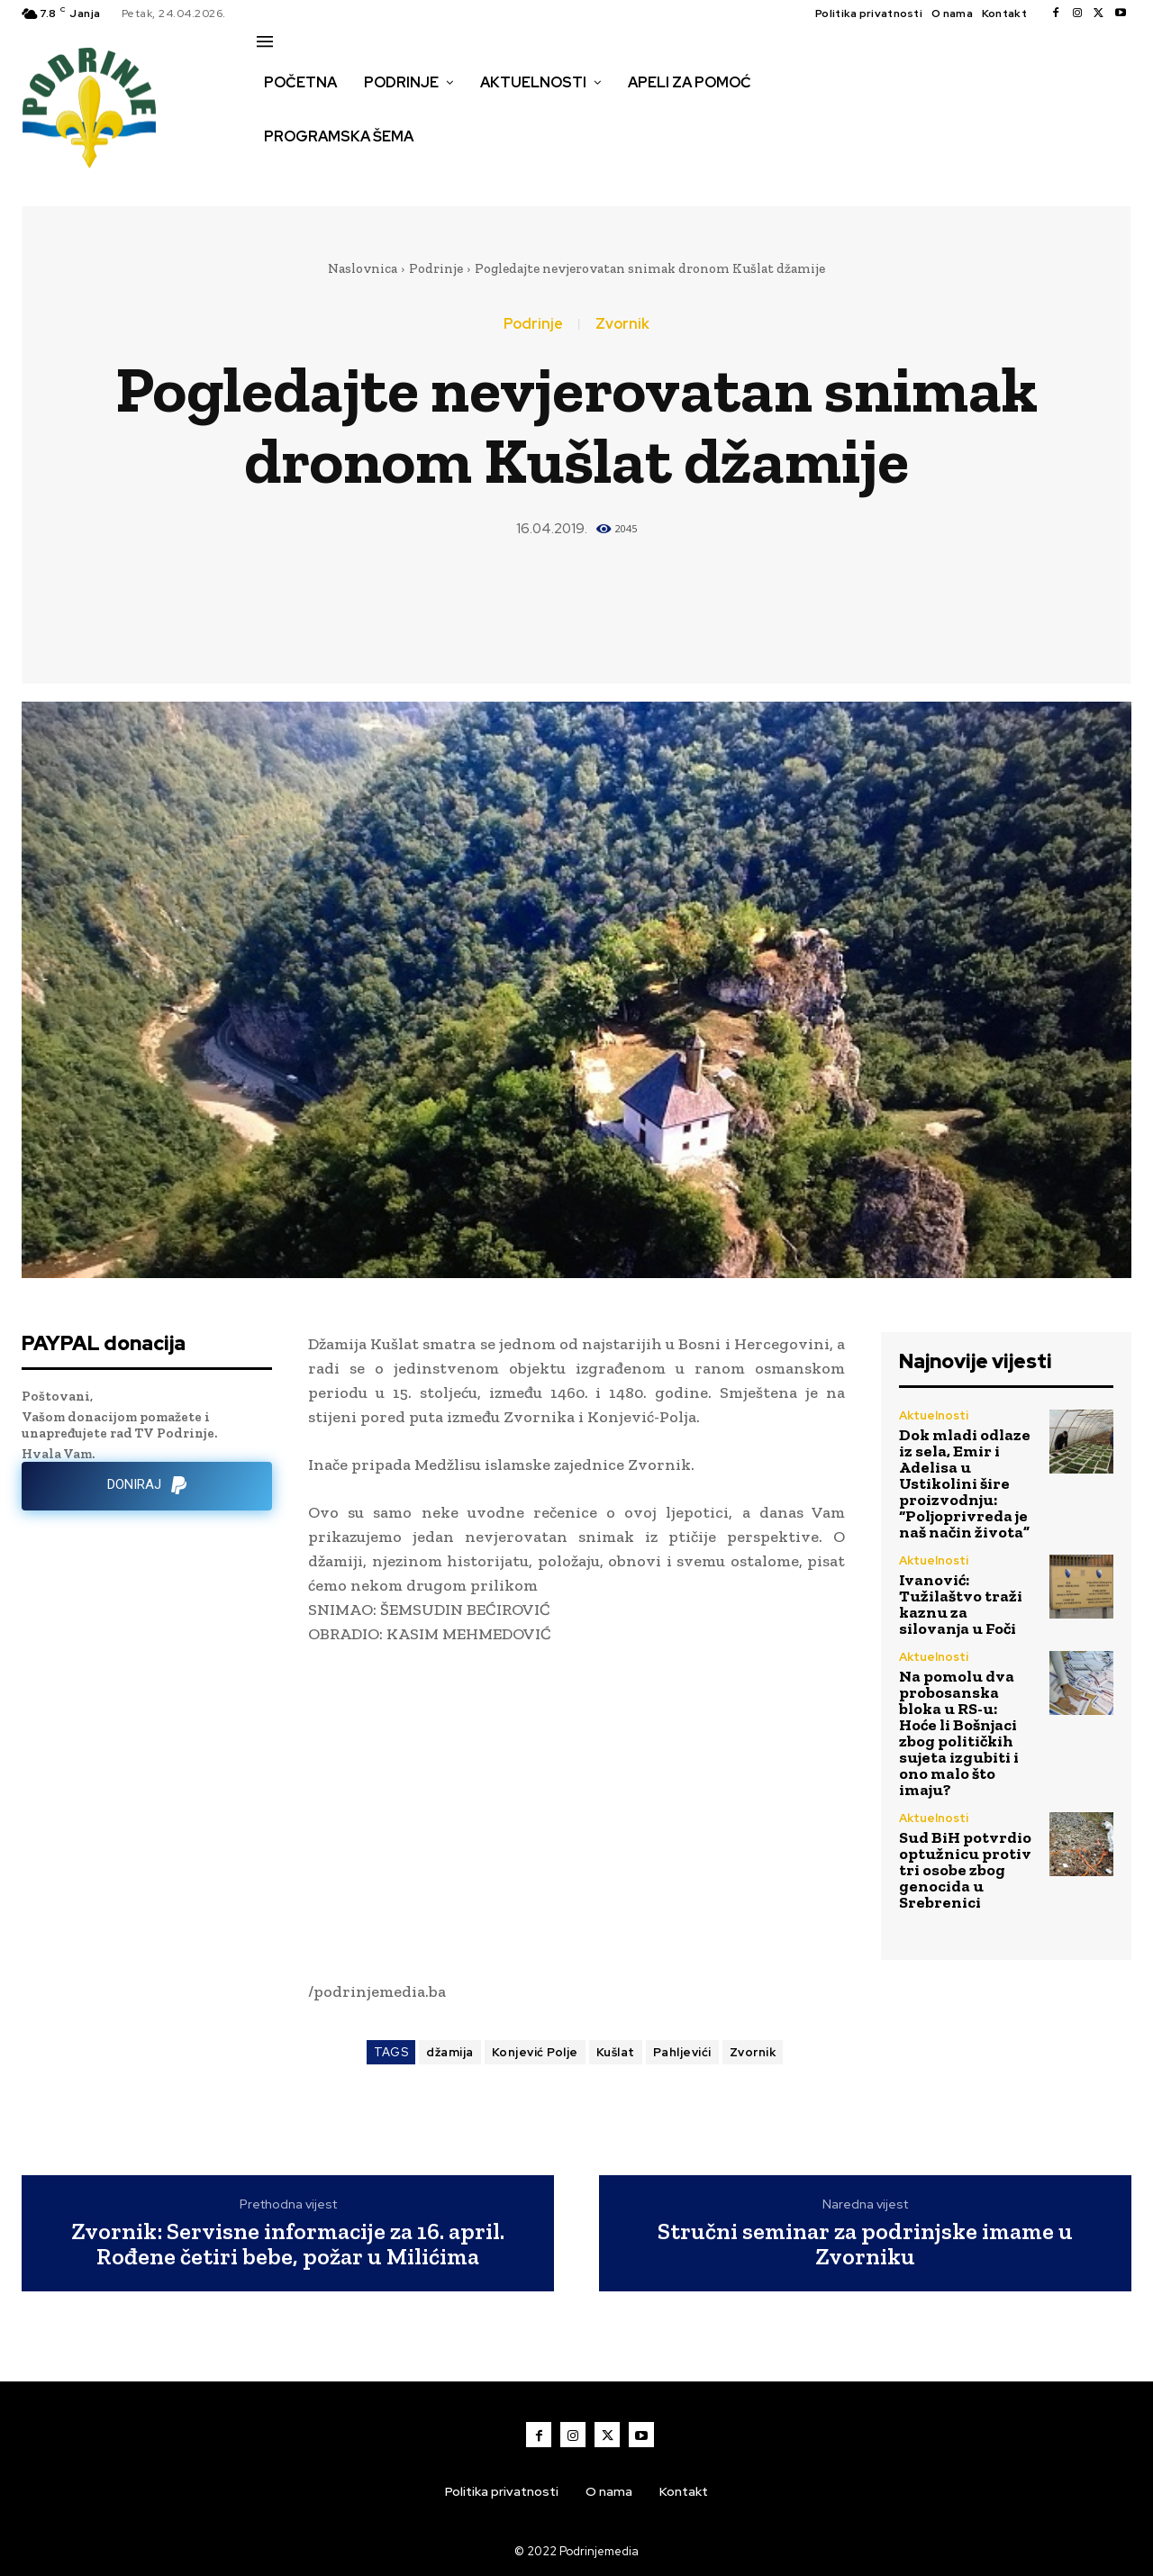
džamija (450, 2052)
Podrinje (436, 268)
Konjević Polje (535, 2052)
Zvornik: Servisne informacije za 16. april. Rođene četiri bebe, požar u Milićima (287, 2244)
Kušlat (615, 2052)
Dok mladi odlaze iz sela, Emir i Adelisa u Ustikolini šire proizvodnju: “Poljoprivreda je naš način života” (964, 1483)
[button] (276, 175)
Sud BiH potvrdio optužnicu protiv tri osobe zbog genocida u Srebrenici (965, 1870)
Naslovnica (362, 268)
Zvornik (622, 324)
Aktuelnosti (933, 1415)
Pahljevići (682, 2052)
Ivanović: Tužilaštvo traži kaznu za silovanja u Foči (960, 1604)
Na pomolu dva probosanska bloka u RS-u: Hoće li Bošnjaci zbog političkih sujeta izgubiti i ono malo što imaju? (959, 1733)
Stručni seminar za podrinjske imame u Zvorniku (865, 2244)
